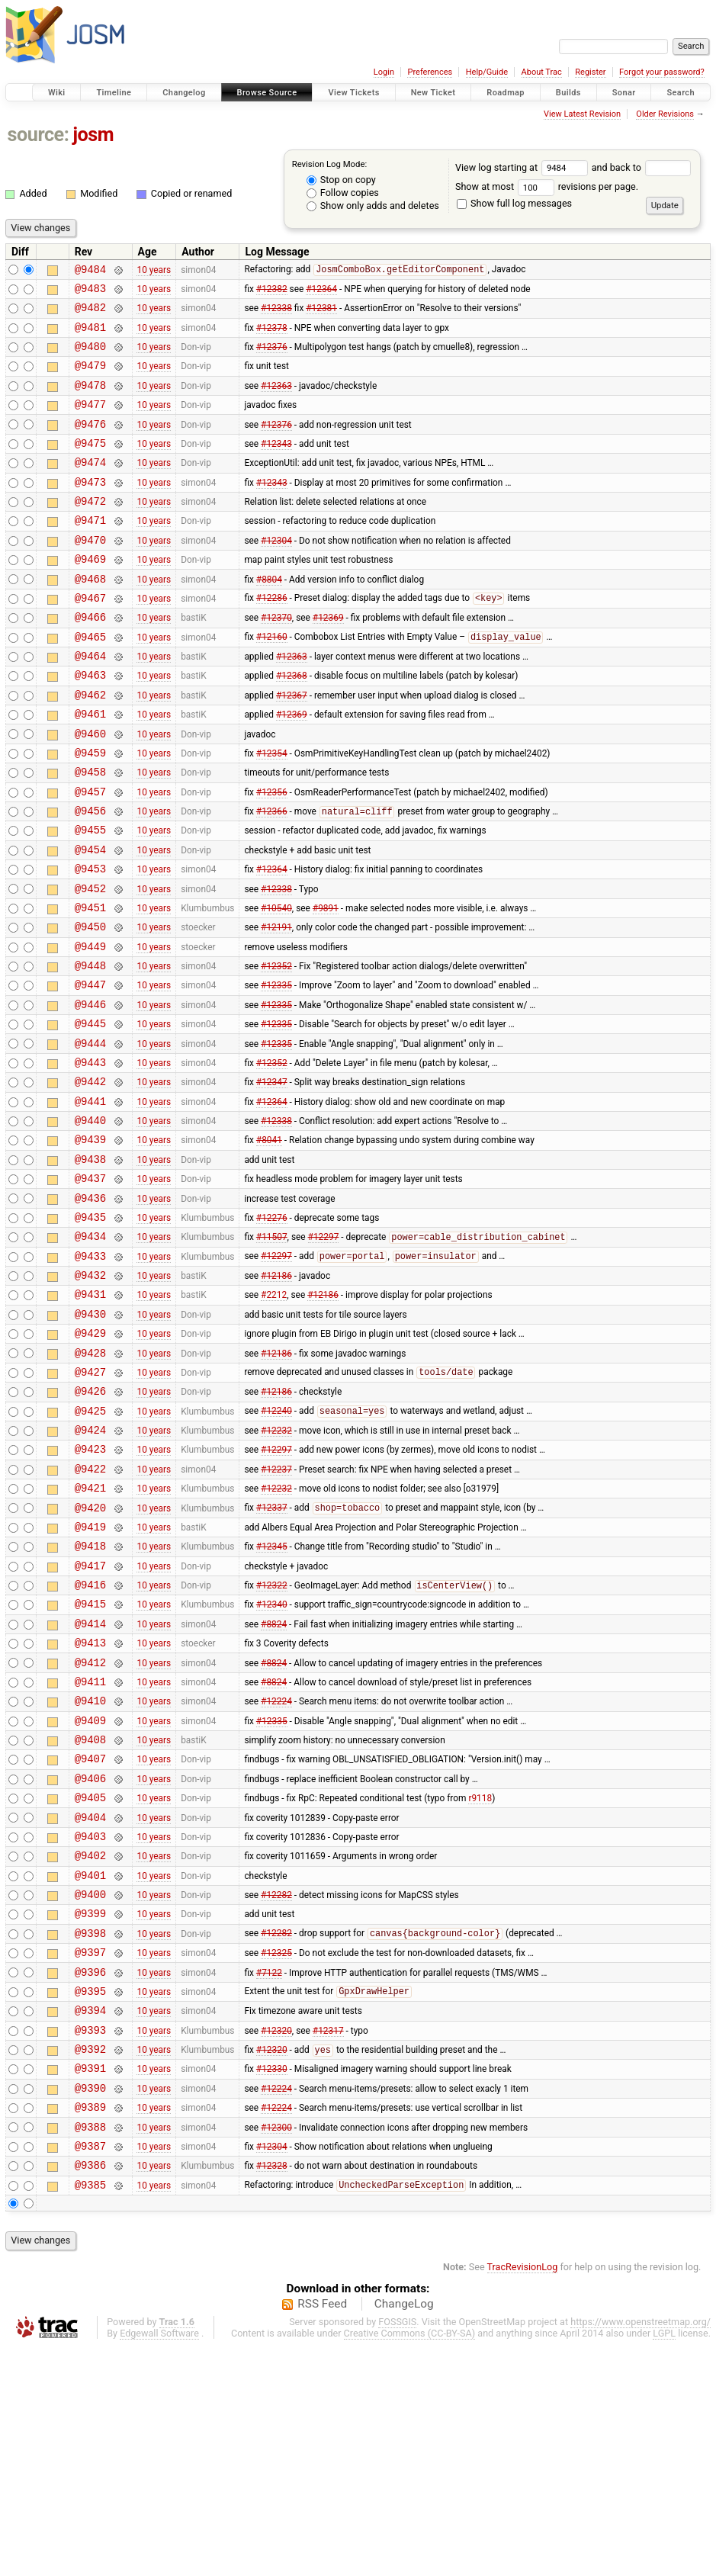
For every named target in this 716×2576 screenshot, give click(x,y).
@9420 (90, 1656)
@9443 (90, 1158)
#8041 (269, 1244)
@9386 (90, 2391)
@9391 (90, 2283)
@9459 (90, 812)
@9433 (90, 1374)
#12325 (276, 2153)
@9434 (90, 1352)
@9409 (90, 1894)
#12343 (276, 465)
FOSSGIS (397, 2550)
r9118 (480, 1980)
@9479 (90, 378)
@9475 (90, 465)
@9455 (90, 898)
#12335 (276, 1071)
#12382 (271, 292)
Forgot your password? (662, 72)
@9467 (90, 638)
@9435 (90, 1331)
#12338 (276, 314)
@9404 (90, 2002)
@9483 (90, 292)
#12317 (328, 2239)
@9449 (90, 1028)
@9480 (90, 357)
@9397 (90, 2153)
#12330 (271, 2283)
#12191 (276, 1006)
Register (590, 72)
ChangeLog (404, 2532)
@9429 (90, 1460)
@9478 (90, 400)
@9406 (90, 1958)
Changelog (183, 93)
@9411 (90, 1850)
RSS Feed (322, 2532)
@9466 (90, 660)
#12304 (276, 573)
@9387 (90, 2369)
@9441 (90, 1201)
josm (93, 135)
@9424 (90, 1569)
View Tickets (353, 93)
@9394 (90, 2218)
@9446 (90, 1093)
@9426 (90, 1525)
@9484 (90, 271)
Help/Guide (487, 72)
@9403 (90, 2023)
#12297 (323, 1353)
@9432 (90, 1396)
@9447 (90, 1071)
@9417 (90, 1721)
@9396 (90, 2175)
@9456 (90, 876)
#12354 (271, 811)
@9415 (90, 1763)
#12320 (276, 2239)
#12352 (276, 1050)
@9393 (90, 2240)
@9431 (90, 1417)
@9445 (90, 1114)
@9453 (90, 941)
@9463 (90, 725)
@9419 (90, 1677)
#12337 (271, 1656)
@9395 (90, 2196)
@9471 (90, 551)
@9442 (90, 1179)
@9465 (90, 682)
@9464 (90, 703)
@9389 (90, 2326)
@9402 (90, 2045)
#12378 (271, 335)
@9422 (90, 1612)
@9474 (90, 487)
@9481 (90, 336)
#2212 (274, 1417)
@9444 (90, 1136)
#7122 (269, 2175)
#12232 (276, 1569)
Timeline (113, 93)
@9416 (90, 1742)
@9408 (90, 1915)
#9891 (326, 984)
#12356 (271, 855)
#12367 (291, 746)
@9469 (90, 595)
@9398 (90, 2132)
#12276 (271, 1330)
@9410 (90, 1872)
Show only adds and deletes (373, 205)
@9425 (90, 1547)
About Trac (542, 72)
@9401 (90, 2067)
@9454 (90, 920)
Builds (568, 93)
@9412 (90, 1829)
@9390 (90, 2305)
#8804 (269, 617)
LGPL (664, 2562)
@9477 (90, 422)
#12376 (271, 357)
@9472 (90, 530)
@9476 (90, 444)
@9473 (90, 509)
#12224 (276, 1872)
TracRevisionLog (522, 2495)
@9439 (90, 1244)
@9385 (90, 2413)
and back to (642, 167)
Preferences (429, 72)
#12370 (276, 660)
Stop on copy (341, 179)
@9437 (90, 1287)
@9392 (90, 2261)
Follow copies (343, 192)
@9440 (90, 1223)
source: (38, 135)
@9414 (90, 1785)
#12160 (271, 682)
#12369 (328, 660)
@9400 (90, 2088)
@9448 (90, 1049)
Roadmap (505, 93)
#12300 (276, 2348)
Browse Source (267, 93)
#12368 (291, 725)
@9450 (90, 1006)
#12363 (276, 400)
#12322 (271, 1743)
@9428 (90, 1483)
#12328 (271, 2391)
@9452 (90, 963)
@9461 (90, 768)
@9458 (90, 833)
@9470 (90, 574)
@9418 (90, 1698)
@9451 (90, 985)
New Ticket (433, 93)
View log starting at (523, 167)
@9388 (90, 2348)
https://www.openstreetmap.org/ (640, 2550)
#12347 (271, 1179)
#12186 (276, 1396)
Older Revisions (665, 114)
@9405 (90, 1980)
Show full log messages (514, 203)
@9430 (90, 1439)
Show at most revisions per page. (546, 186)
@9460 (90, 790)
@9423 (90, 1590)
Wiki (57, 93)
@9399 (90, 2109)
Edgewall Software (159, 2562)
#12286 (271, 639)
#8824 (274, 1785)
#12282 (276, 2088)
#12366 (271, 877)
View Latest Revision (582, 114)
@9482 (90, 314)
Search (680, 93)
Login (384, 72)
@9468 (90, 617)
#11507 (271, 1353)
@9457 (90, 855)
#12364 (321, 292)
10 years (153, 270)
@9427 (90, 1504)
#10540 (276, 984)
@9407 (90, 1936)
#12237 (276, 1612)
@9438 (90, 1266)
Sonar (624, 93)
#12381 (321, 314)
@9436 (90, 1309)
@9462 (90, 747)
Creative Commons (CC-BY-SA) (410, 2562)
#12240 (276, 1548)
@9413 (90, 1807)
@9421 (90, 1634)
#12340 (271, 1764)
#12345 (271, 1699)
